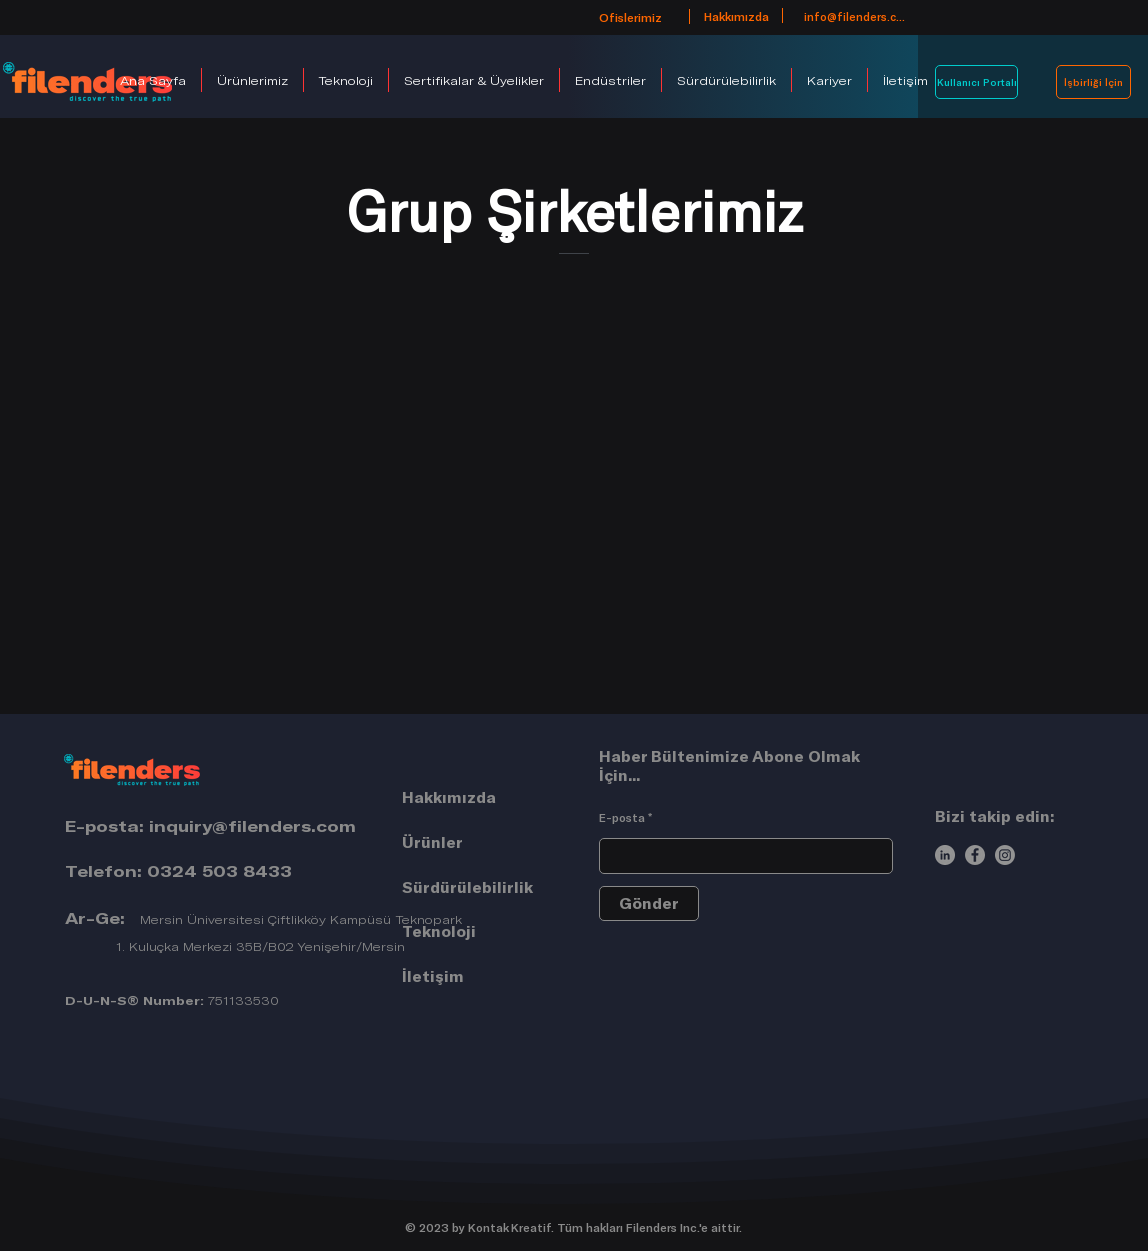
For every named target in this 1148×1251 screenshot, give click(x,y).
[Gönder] (649, 903)
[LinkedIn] (945, 855)
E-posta (622, 817)
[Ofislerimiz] (630, 17)
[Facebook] (975, 855)
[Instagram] (1005, 855)
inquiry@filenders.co (244, 825)
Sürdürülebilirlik (467, 886)
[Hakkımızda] (736, 16)
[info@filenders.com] (856, 16)
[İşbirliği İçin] (1093, 82)
